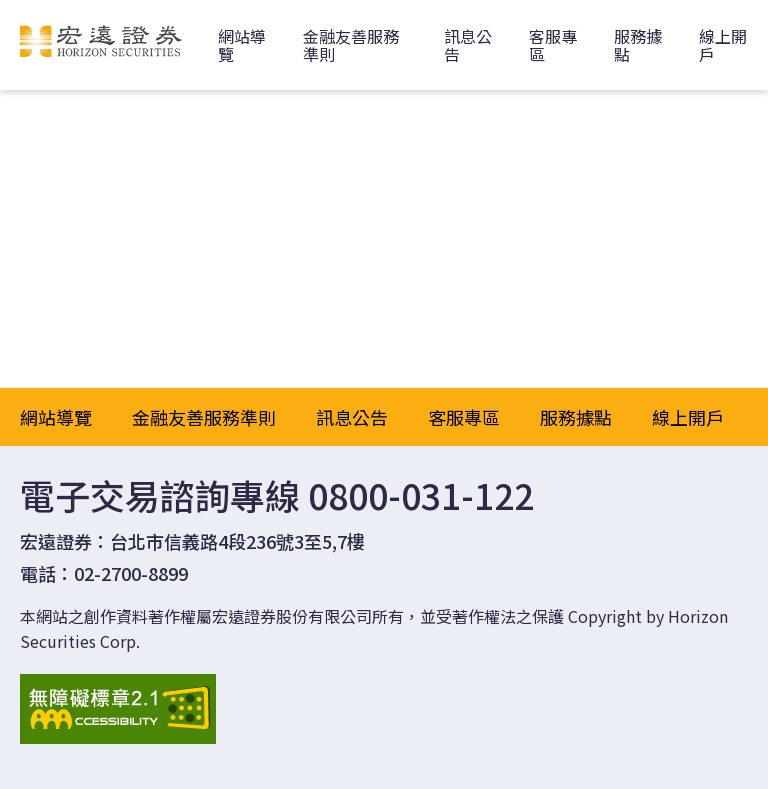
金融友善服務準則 (351, 45)
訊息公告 (468, 45)
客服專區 (553, 45)
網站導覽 (242, 45)
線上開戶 (688, 417)
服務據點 (638, 45)
